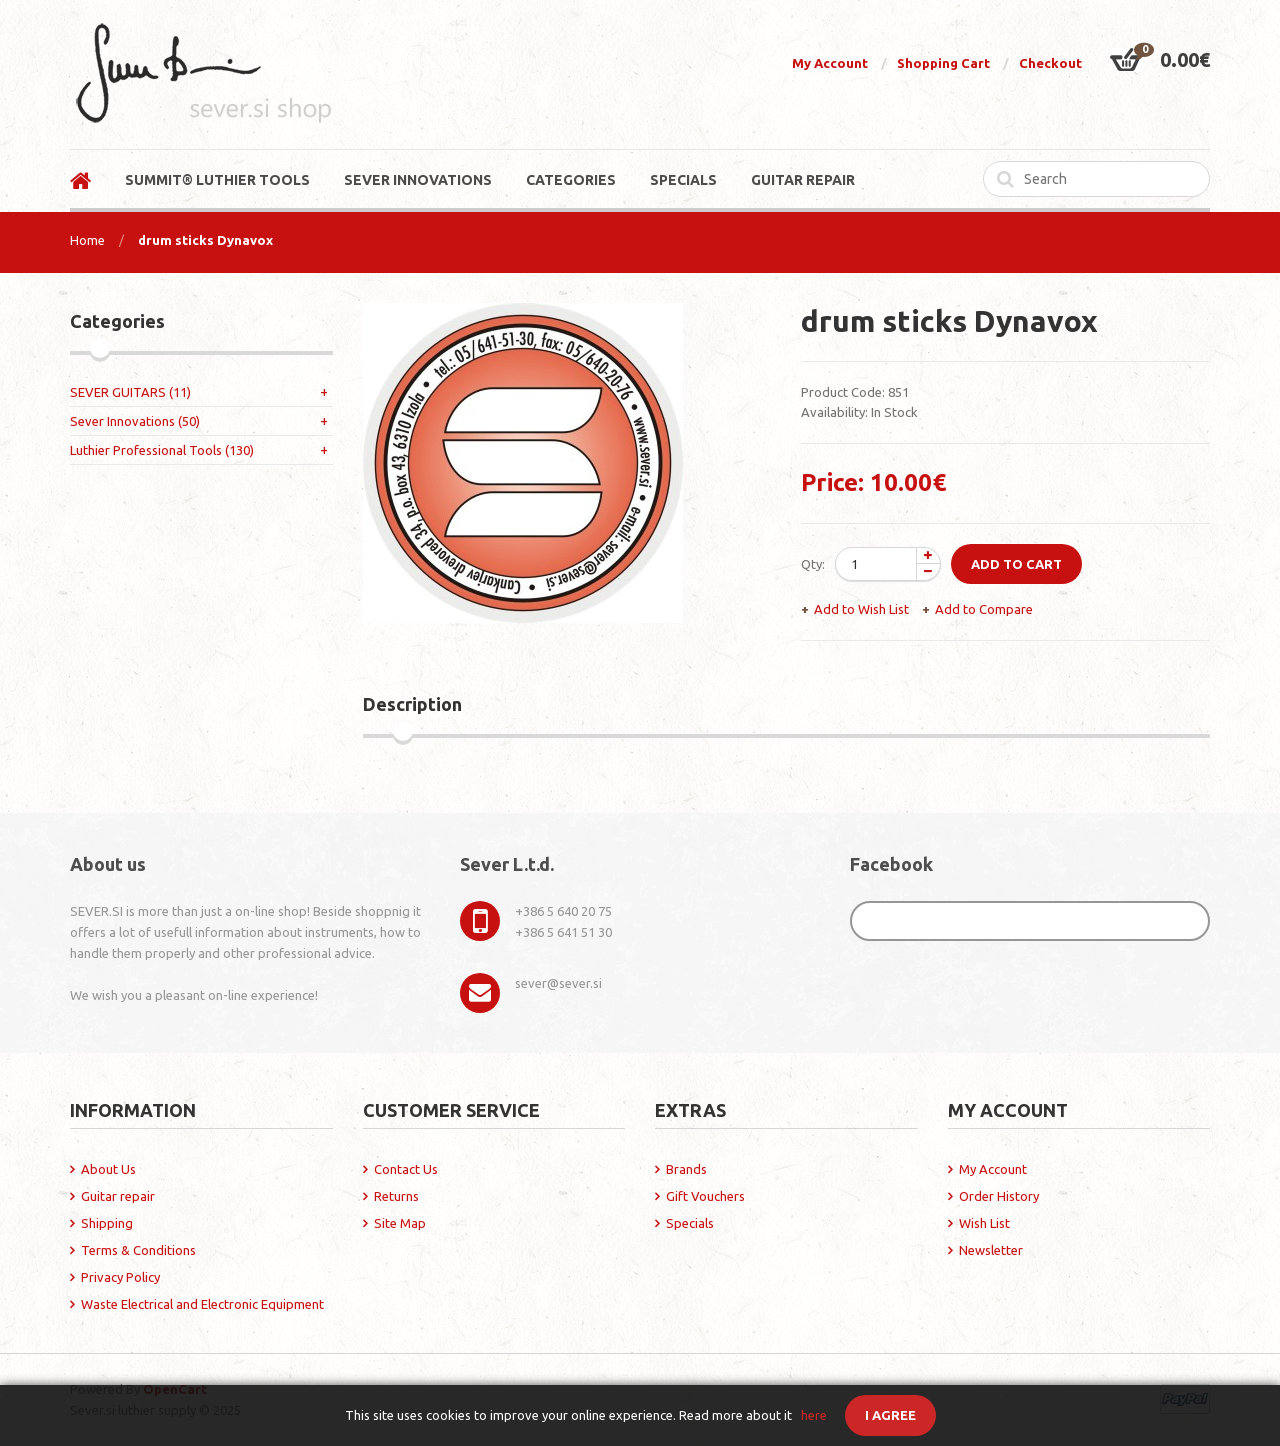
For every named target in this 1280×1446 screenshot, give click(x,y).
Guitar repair (118, 1196)
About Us (108, 1169)
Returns (396, 1196)
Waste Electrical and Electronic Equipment (202, 1304)
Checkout (1050, 63)
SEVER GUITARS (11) (130, 392)
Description (412, 704)
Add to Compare (984, 609)
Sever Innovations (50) (135, 421)
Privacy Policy (120, 1277)
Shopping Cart (943, 63)
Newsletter (991, 1250)
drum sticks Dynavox (205, 240)
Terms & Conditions (138, 1250)
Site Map (400, 1223)
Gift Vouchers (705, 1196)
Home (87, 240)
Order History (999, 1196)
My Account (830, 63)
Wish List (984, 1223)
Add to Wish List (861, 609)
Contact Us (406, 1169)
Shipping (107, 1223)
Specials (690, 1223)
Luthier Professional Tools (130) (162, 450)
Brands (686, 1169)
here (814, 1415)
